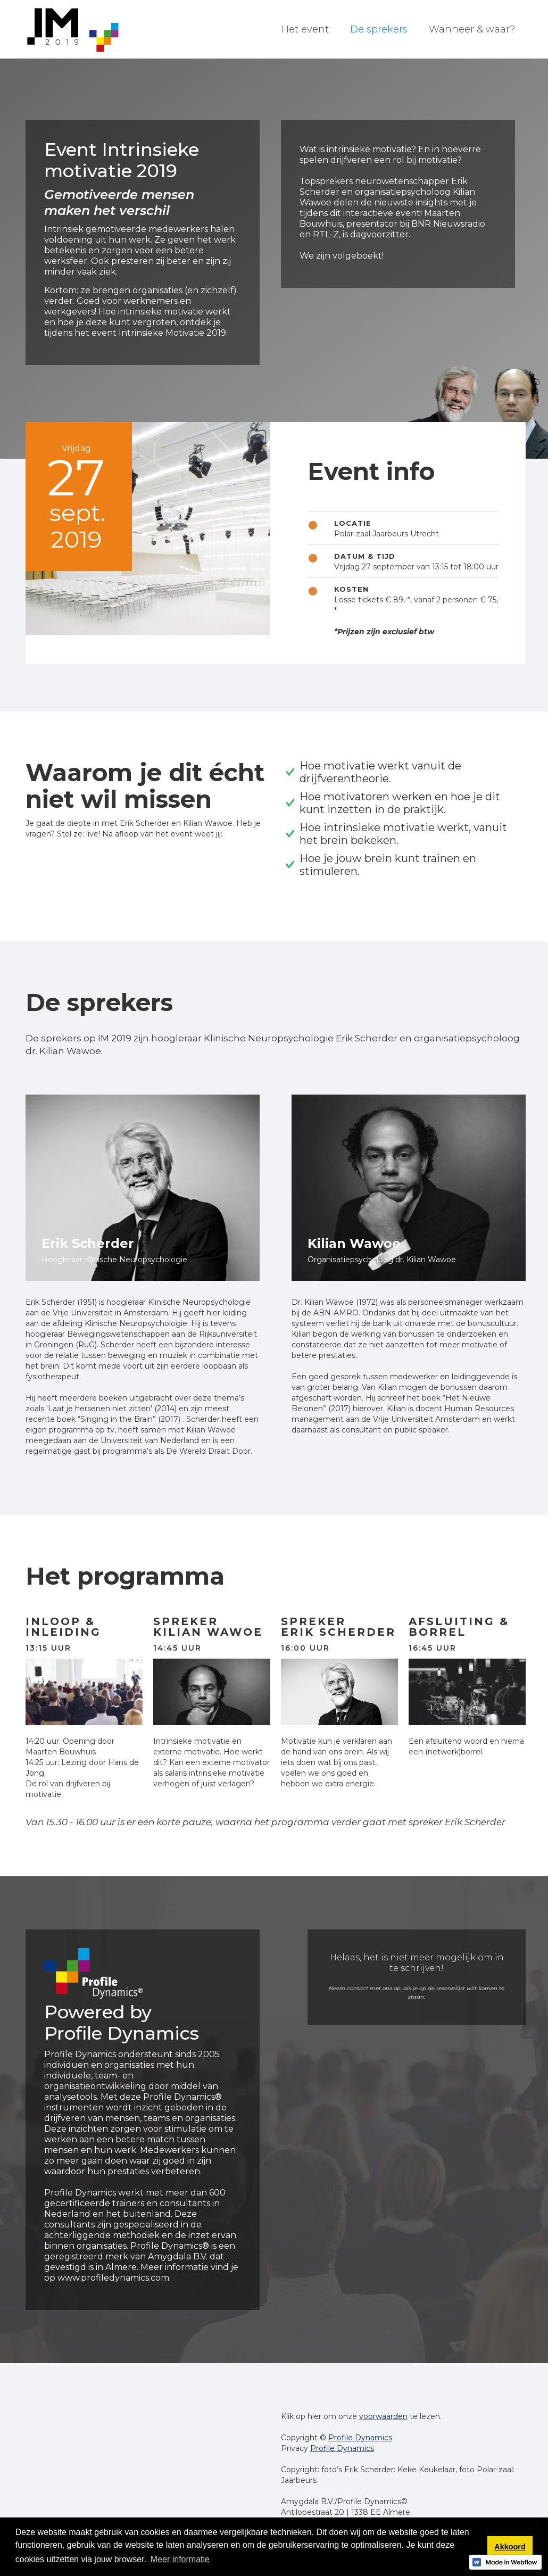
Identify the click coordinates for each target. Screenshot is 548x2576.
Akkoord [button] (509, 2546)
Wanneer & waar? (472, 29)
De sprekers (379, 29)
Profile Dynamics (360, 2437)
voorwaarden (383, 2416)
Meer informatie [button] (180, 2559)
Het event (305, 29)
